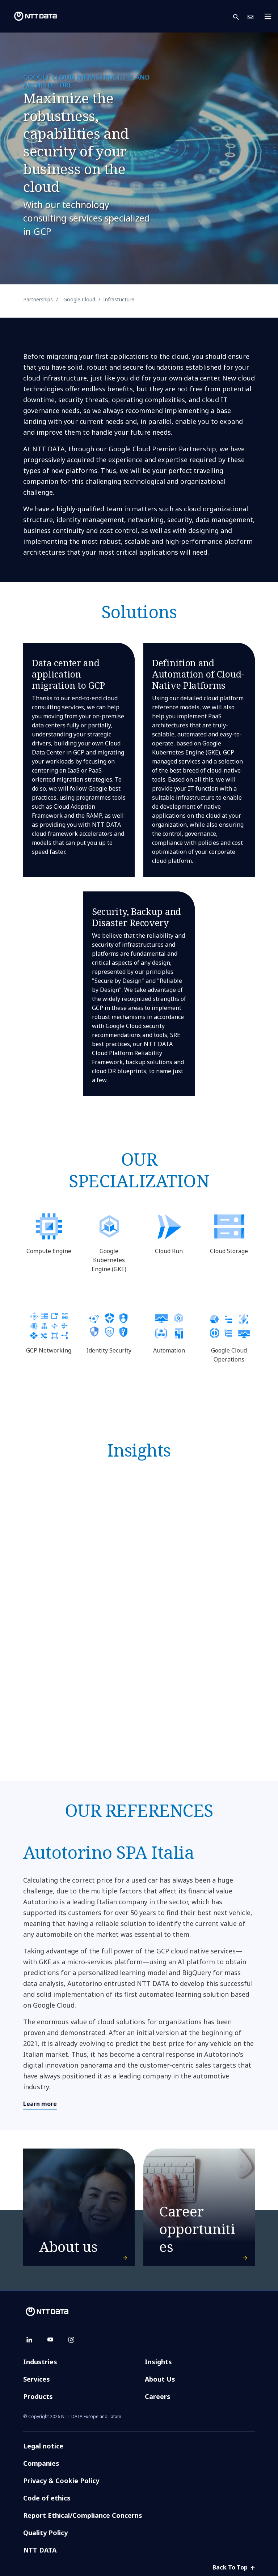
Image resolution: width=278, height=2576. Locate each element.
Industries (40, 2361)
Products (38, 2396)
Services (36, 2379)
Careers (157, 2396)
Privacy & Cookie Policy (61, 2480)
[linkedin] (29, 2340)
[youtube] (50, 2340)
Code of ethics (47, 2498)
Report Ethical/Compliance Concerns (82, 2515)
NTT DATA (40, 2550)
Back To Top (233, 2567)
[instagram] (71, 2340)
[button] (240, 16)
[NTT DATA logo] (29, 16)
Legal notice (43, 2446)
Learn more (40, 2104)
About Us (160, 2379)
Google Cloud (79, 299)
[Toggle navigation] (270, 16)
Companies (41, 2463)
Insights (158, 2361)
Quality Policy (45, 2532)
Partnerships (38, 299)
